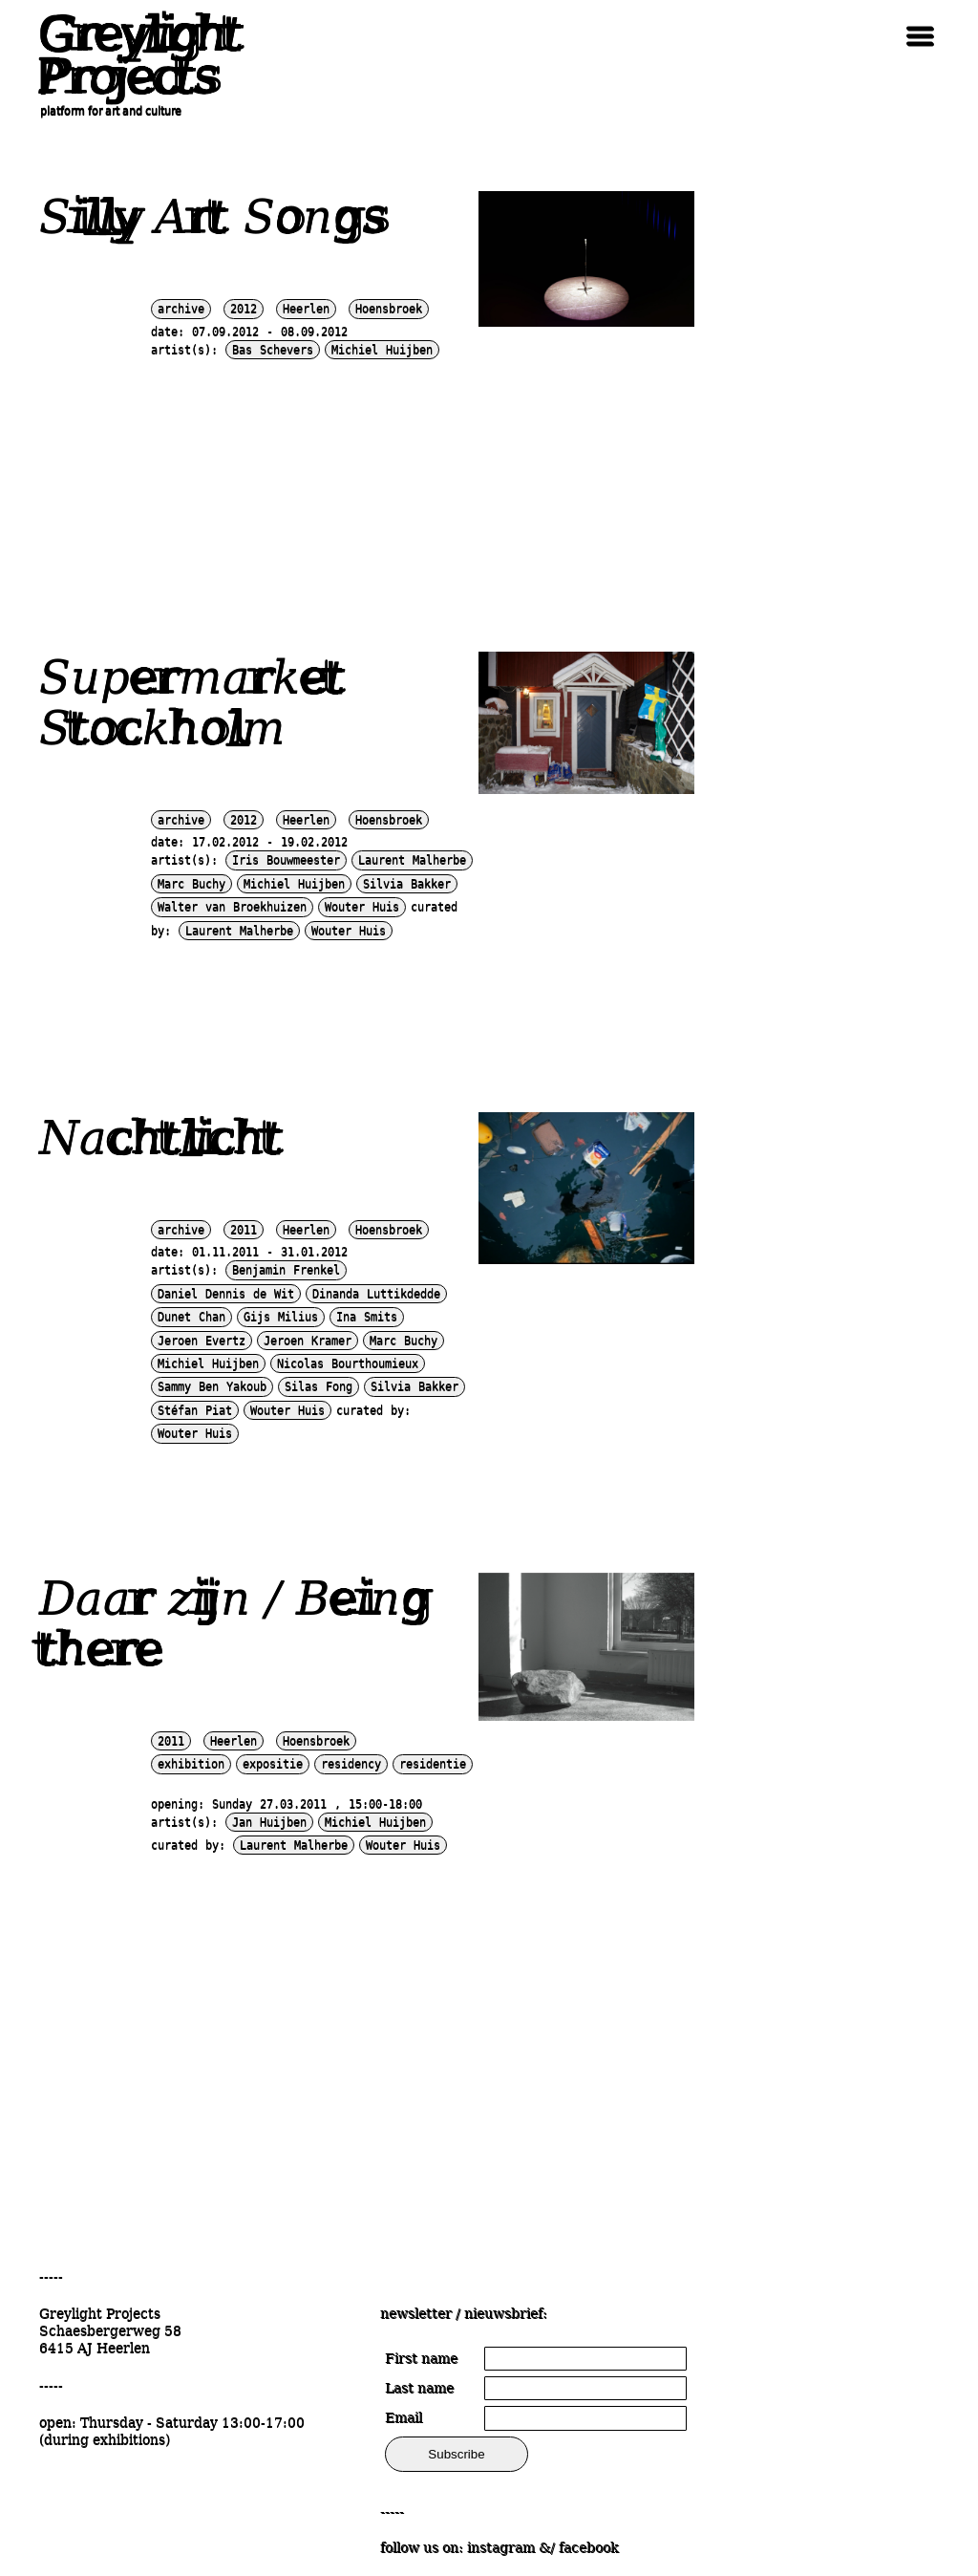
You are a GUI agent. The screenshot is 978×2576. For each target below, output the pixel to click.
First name (421, 2358)
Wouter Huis (362, 906)
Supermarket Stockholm (192, 702)
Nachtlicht (161, 1137)
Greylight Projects (134, 55)
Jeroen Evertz (201, 1340)
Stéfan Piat (195, 1410)
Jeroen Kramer (307, 1340)
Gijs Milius (281, 1316)
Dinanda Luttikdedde (376, 1293)
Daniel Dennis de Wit (226, 1293)
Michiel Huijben (382, 349)
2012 (243, 308)
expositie (273, 1764)
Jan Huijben (269, 1822)
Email (403, 2417)
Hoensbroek (388, 308)
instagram (501, 2547)
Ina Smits (366, 1316)
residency (351, 1764)
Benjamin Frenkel (286, 1270)
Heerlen (306, 308)
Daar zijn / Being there (234, 1623)
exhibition (191, 1764)
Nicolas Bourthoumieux (347, 1363)
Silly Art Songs (212, 216)
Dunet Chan (191, 1316)
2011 (243, 1229)
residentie (432, 1764)
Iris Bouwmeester (286, 860)
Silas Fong (318, 1386)
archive (181, 308)
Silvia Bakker (407, 884)
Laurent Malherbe (412, 860)
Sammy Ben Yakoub (212, 1386)
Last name (419, 2387)
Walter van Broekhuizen (232, 906)
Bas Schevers (272, 349)
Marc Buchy (191, 884)
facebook (588, 2547)
